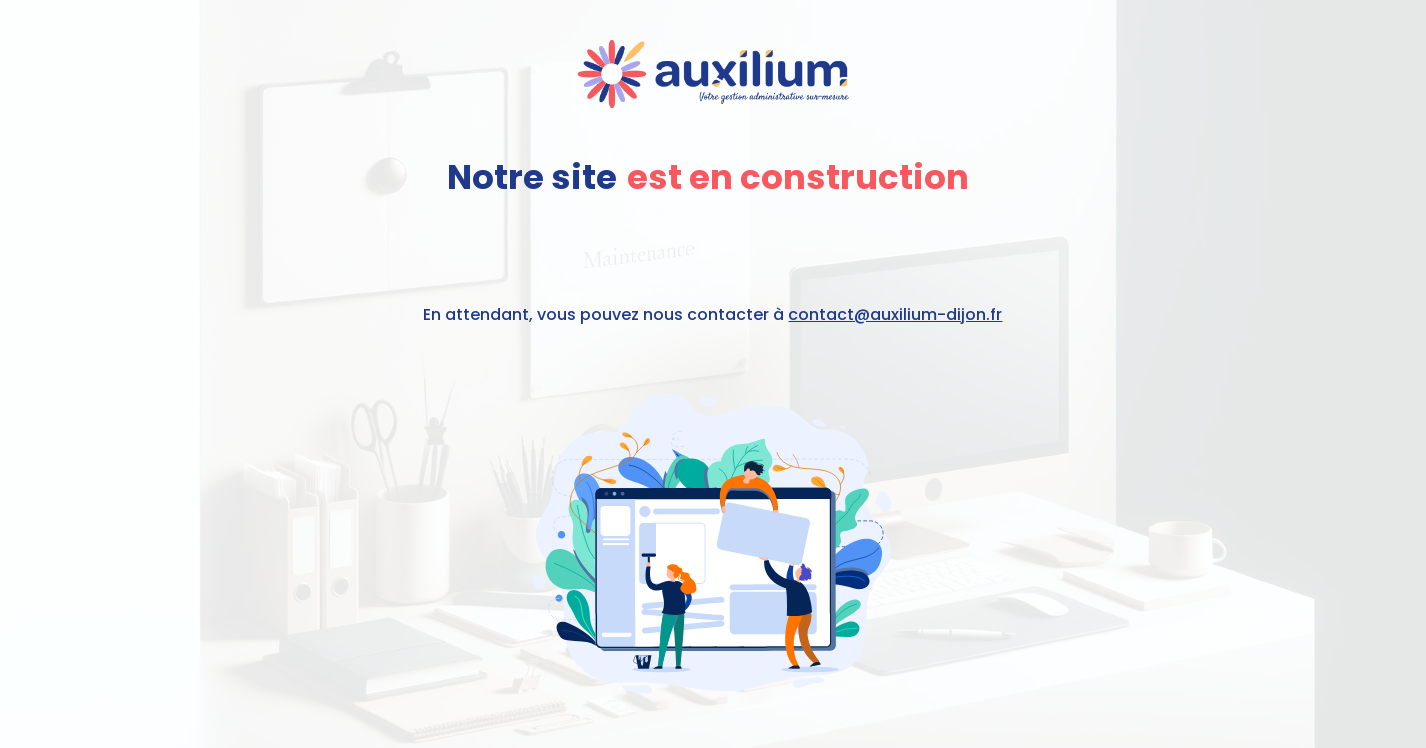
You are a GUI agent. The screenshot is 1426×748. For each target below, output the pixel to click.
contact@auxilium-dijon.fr (895, 314)
